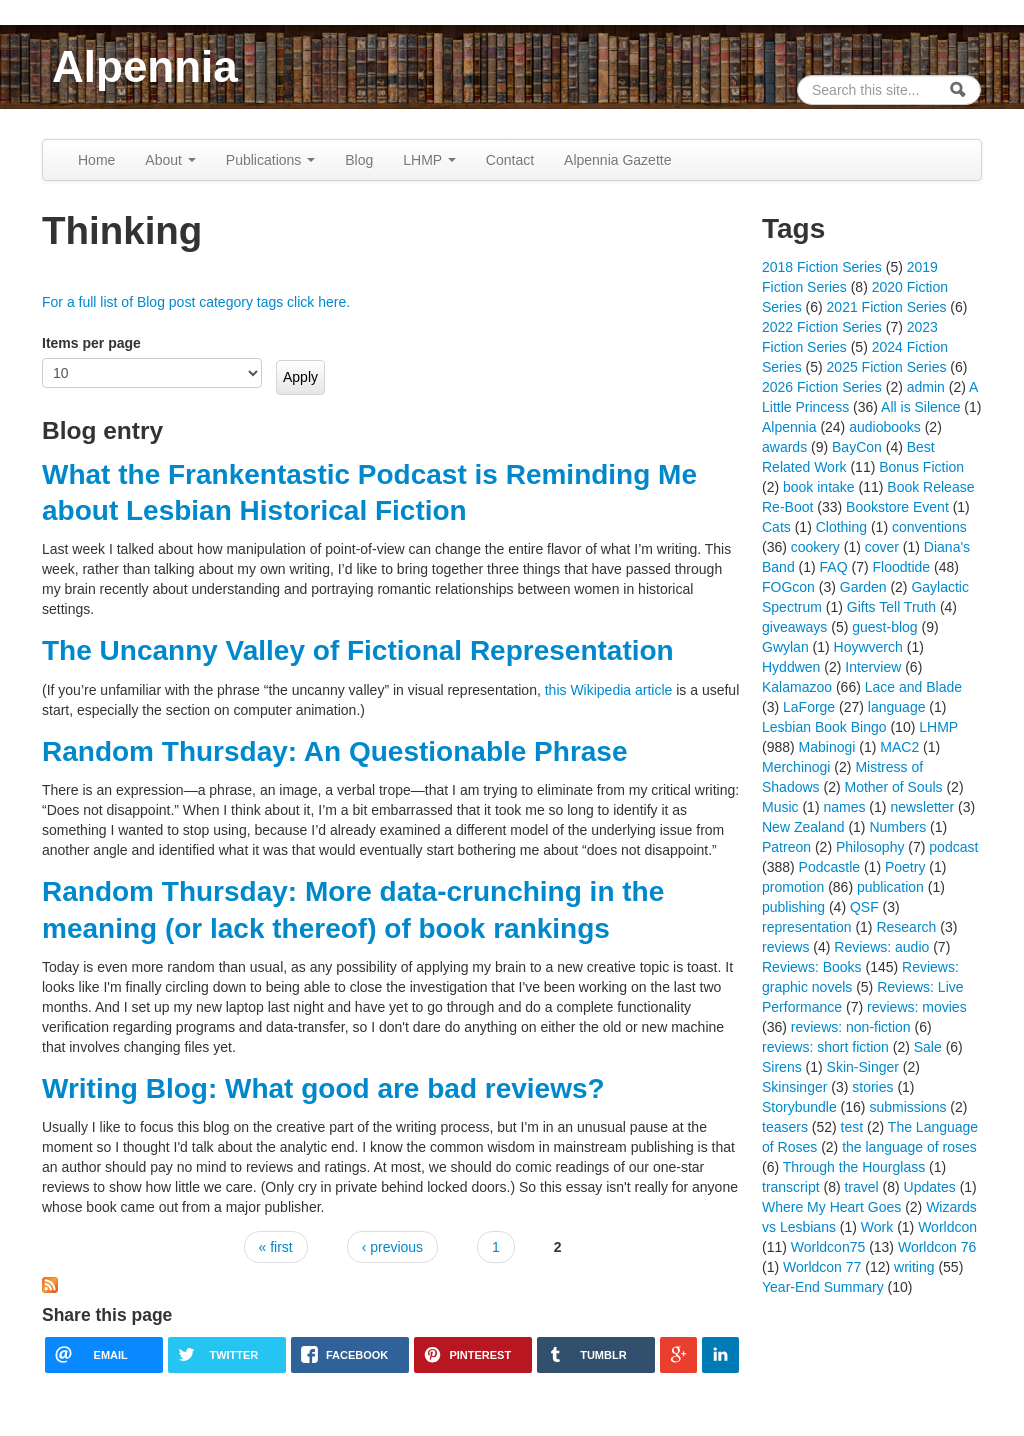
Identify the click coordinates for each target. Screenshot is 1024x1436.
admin (926, 387)
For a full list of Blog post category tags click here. (196, 302)
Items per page (91, 343)
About (170, 160)
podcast (953, 847)
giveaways (794, 627)
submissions (907, 1107)
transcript (791, 1187)
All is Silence (920, 407)
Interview (873, 667)
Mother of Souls (893, 787)
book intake (819, 487)
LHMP (429, 160)
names (844, 807)
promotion (793, 887)
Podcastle (829, 867)
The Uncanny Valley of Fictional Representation (358, 650)
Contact (510, 160)
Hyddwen (791, 667)
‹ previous (392, 1247)
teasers (785, 1127)
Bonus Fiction (921, 467)
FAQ (834, 567)
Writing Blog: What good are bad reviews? (323, 1088)
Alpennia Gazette (617, 160)
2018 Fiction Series (822, 267)
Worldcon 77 (822, 1267)
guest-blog (884, 627)
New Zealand (803, 827)
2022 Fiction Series (822, 327)
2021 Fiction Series (887, 307)
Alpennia (145, 66)
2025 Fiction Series (887, 367)
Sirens (782, 1067)
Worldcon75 (828, 1247)
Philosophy (870, 847)
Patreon (786, 847)
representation (807, 927)
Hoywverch (868, 647)
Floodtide (902, 567)
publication (890, 887)
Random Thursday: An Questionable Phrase (335, 751)
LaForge (809, 707)
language (897, 707)
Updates (930, 1187)
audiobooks (885, 427)
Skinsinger (794, 1087)
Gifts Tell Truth (891, 607)
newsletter (922, 807)
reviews (785, 947)
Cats (776, 527)
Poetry (905, 867)
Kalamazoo (797, 687)
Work (877, 1227)
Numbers (897, 827)
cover (882, 547)
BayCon (857, 447)
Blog (359, 160)
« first (276, 1247)
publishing (793, 907)
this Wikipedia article (609, 690)
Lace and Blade (913, 687)
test (852, 1127)
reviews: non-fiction (851, 1027)
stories (872, 1087)
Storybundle (799, 1107)
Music (780, 807)
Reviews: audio (881, 947)
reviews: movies (917, 1007)
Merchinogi (796, 767)
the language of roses (909, 1147)
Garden (863, 587)
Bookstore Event (897, 507)
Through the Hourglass (854, 1167)
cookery (815, 547)
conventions (929, 527)
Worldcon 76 (937, 1247)
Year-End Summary (823, 1287)
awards (784, 447)
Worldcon (947, 1227)
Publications (270, 160)
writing (914, 1267)
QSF (864, 907)
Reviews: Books (812, 967)
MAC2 (899, 747)
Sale (928, 1047)
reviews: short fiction (825, 1047)
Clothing (841, 527)
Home (96, 160)
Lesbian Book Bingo (824, 727)
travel (861, 1187)
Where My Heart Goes (831, 1207)
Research (906, 927)
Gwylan (785, 647)
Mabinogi (827, 747)
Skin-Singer (863, 1067)
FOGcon (788, 587)
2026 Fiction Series (822, 387)
